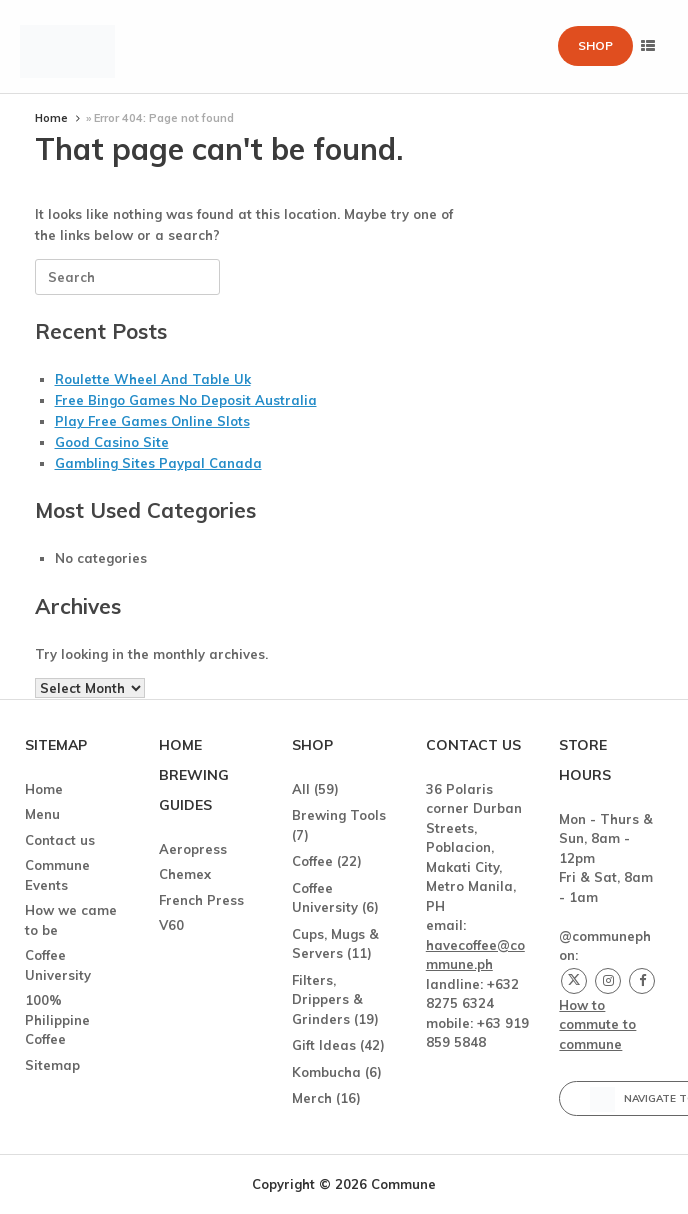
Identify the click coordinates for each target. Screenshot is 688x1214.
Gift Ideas (324, 1045)
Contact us (60, 840)
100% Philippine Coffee (57, 1019)
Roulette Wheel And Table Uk (153, 379)
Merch (312, 1098)
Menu (42, 814)
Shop (595, 45)
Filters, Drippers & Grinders (327, 999)
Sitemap (52, 1065)
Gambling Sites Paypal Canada (158, 463)
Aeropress (193, 849)
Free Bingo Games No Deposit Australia (186, 400)
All (301, 789)
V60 (171, 925)
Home (51, 118)
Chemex (185, 874)
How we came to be (71, 920)
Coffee (312, 861)
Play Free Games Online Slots (152, 421)
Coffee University (58, 965)
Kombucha (326, 1072)
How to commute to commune (597, 1024)
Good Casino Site (112, 442)
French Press (201, 900)
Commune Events (57, 875)
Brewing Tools (339, 815)
